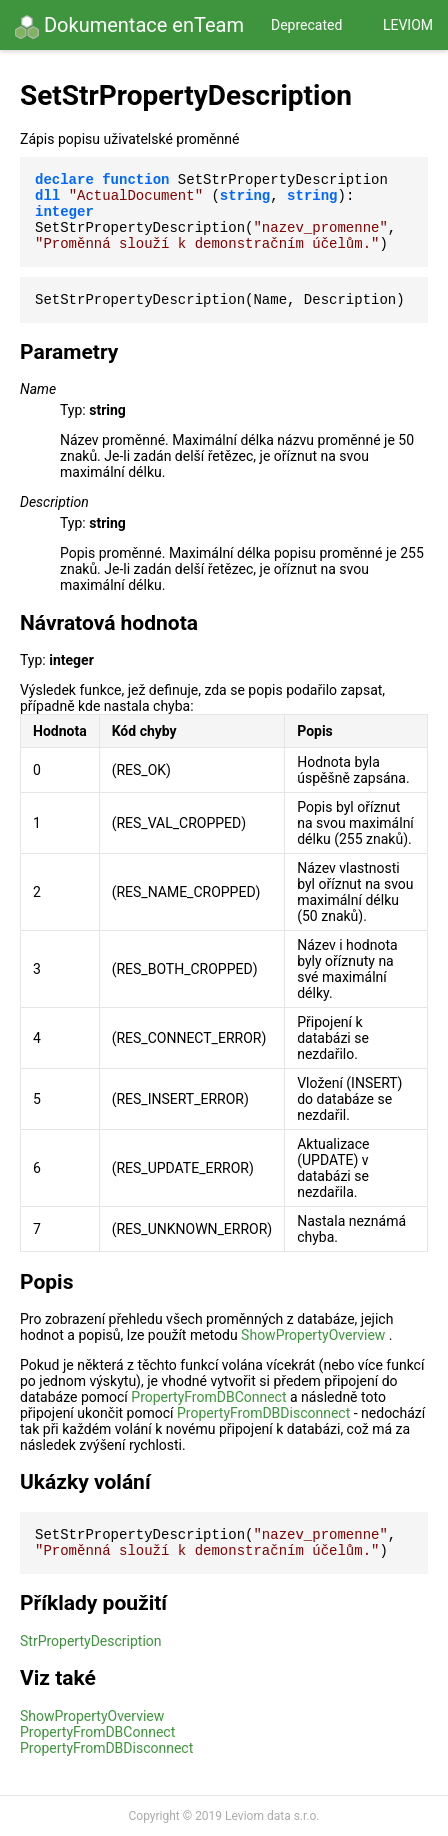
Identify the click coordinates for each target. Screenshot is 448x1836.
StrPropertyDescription (91, 1641)
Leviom (408, 25)
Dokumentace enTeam (129, 26)
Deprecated (306, 25)
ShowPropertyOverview (313, 1335)
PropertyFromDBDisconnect (263, 1413)
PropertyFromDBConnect (208, 1397)
